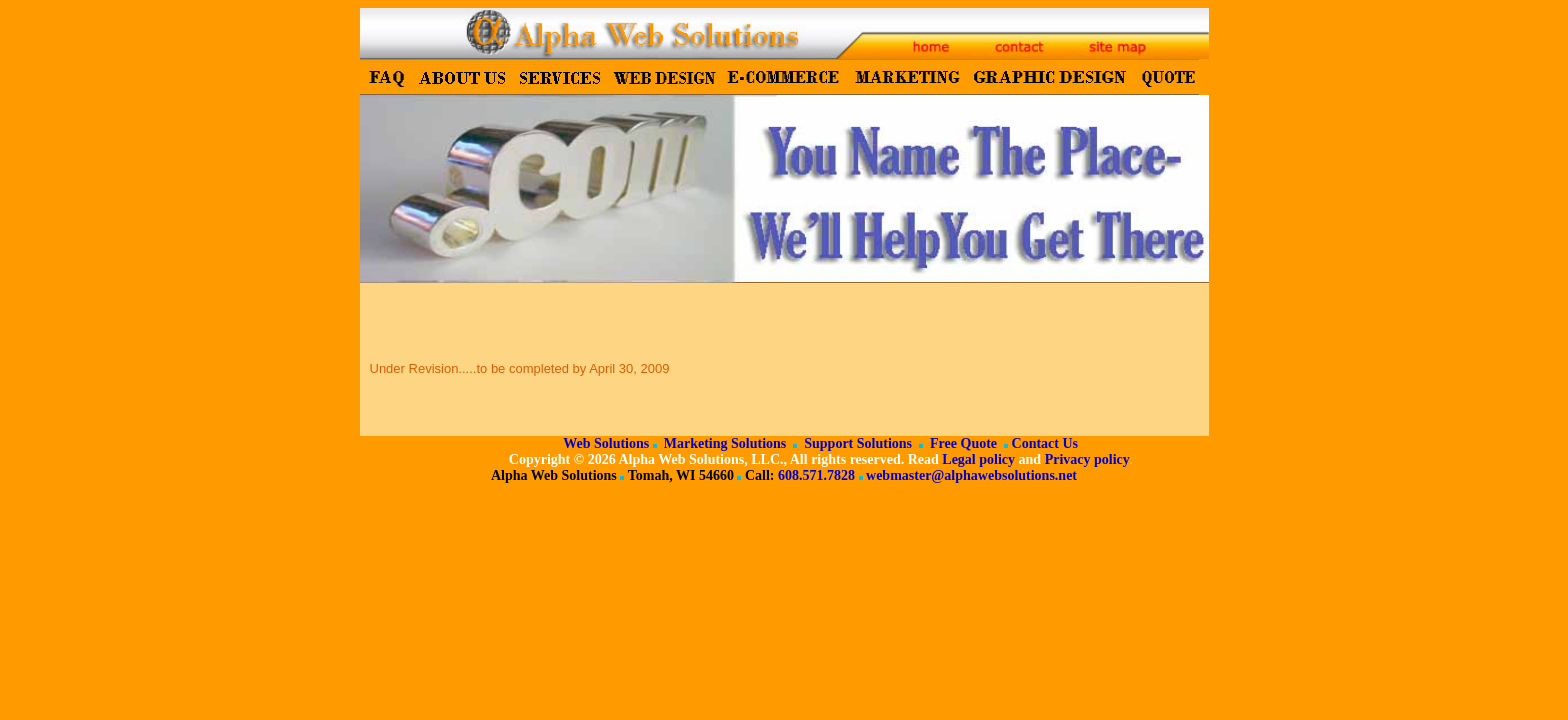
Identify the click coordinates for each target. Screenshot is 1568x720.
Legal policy (978, 459)
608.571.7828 (816, 475)
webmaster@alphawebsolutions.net (971, 475)
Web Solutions (606, 443)
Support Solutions (856, 443)
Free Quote (962, 443)
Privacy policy (1087, 459)
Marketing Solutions (723, 443)
